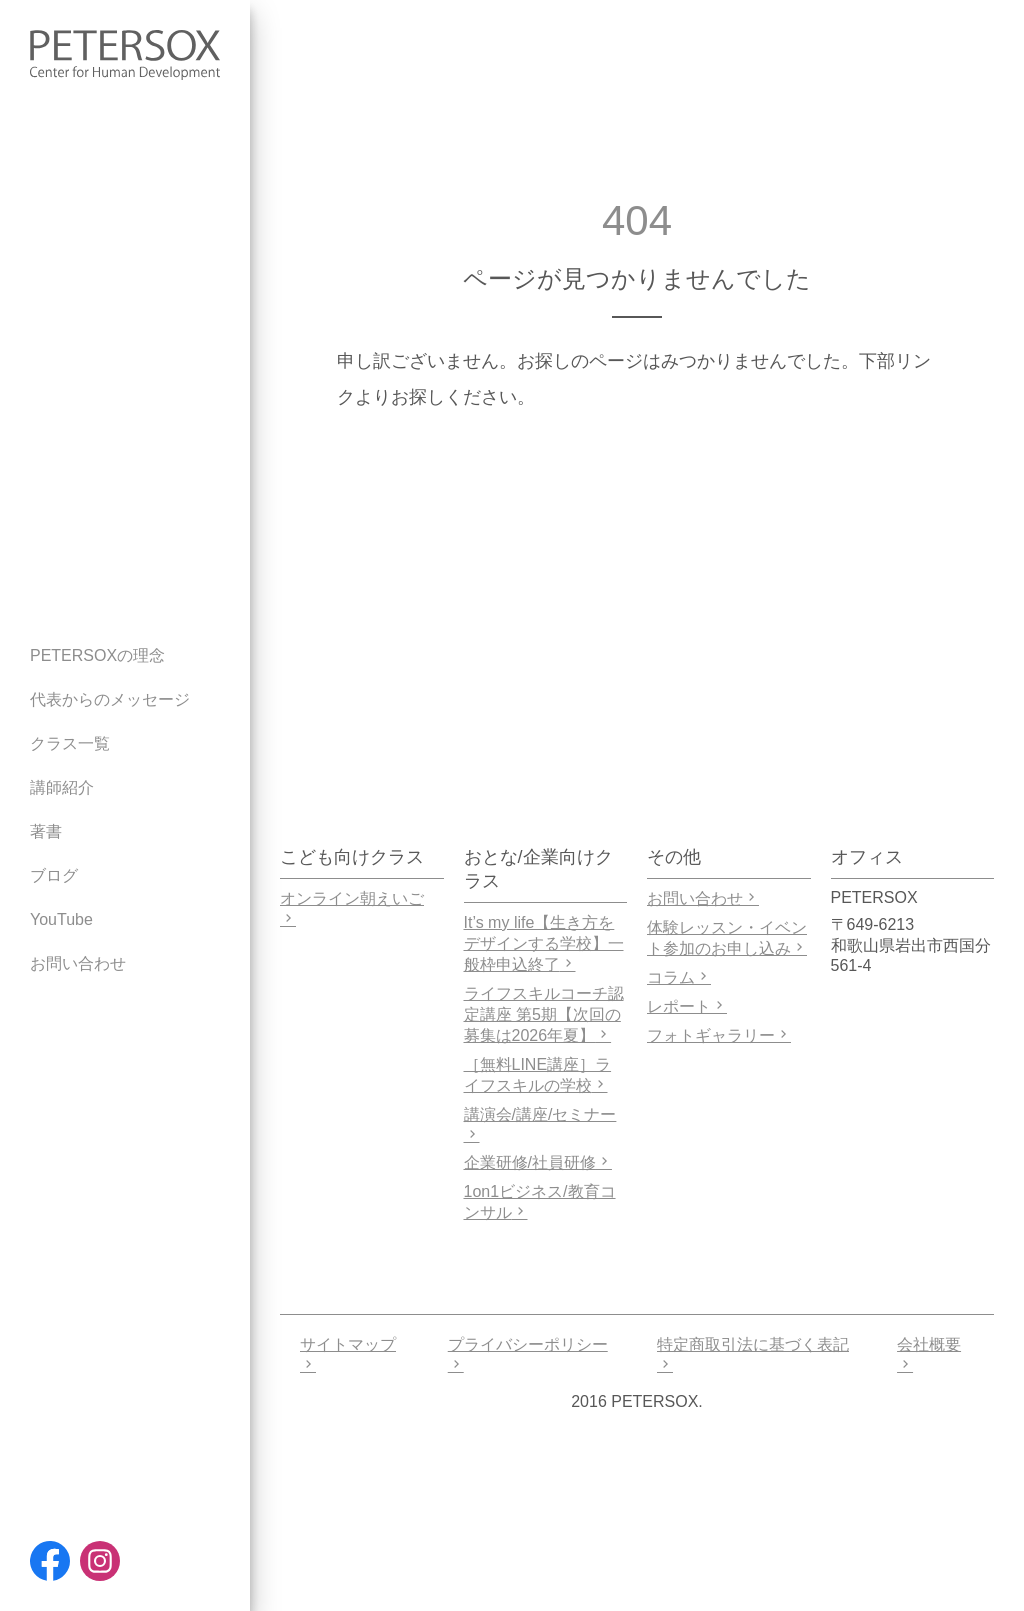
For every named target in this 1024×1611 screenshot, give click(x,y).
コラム (679, 977)
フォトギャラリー (719, 1035)
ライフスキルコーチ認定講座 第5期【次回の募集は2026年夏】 (544, 1014)
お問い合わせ (703, 898)
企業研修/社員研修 (538, 1162)
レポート (687, 1006)
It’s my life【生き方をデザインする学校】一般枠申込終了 (544, 943)
